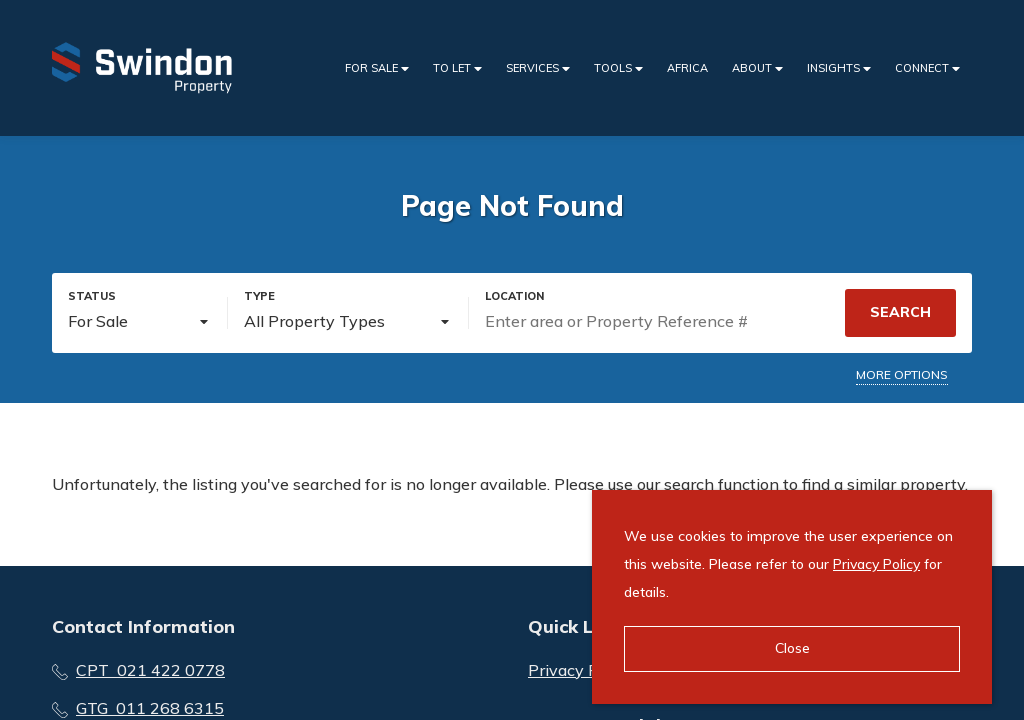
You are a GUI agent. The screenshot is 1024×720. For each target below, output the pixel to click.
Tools (618, 68)
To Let (457, 68)
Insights (839, 68)
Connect (927, 68)
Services (538, 68)
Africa (687, 68)
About (757, 68)
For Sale (377, 68)
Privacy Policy (876, 564)
